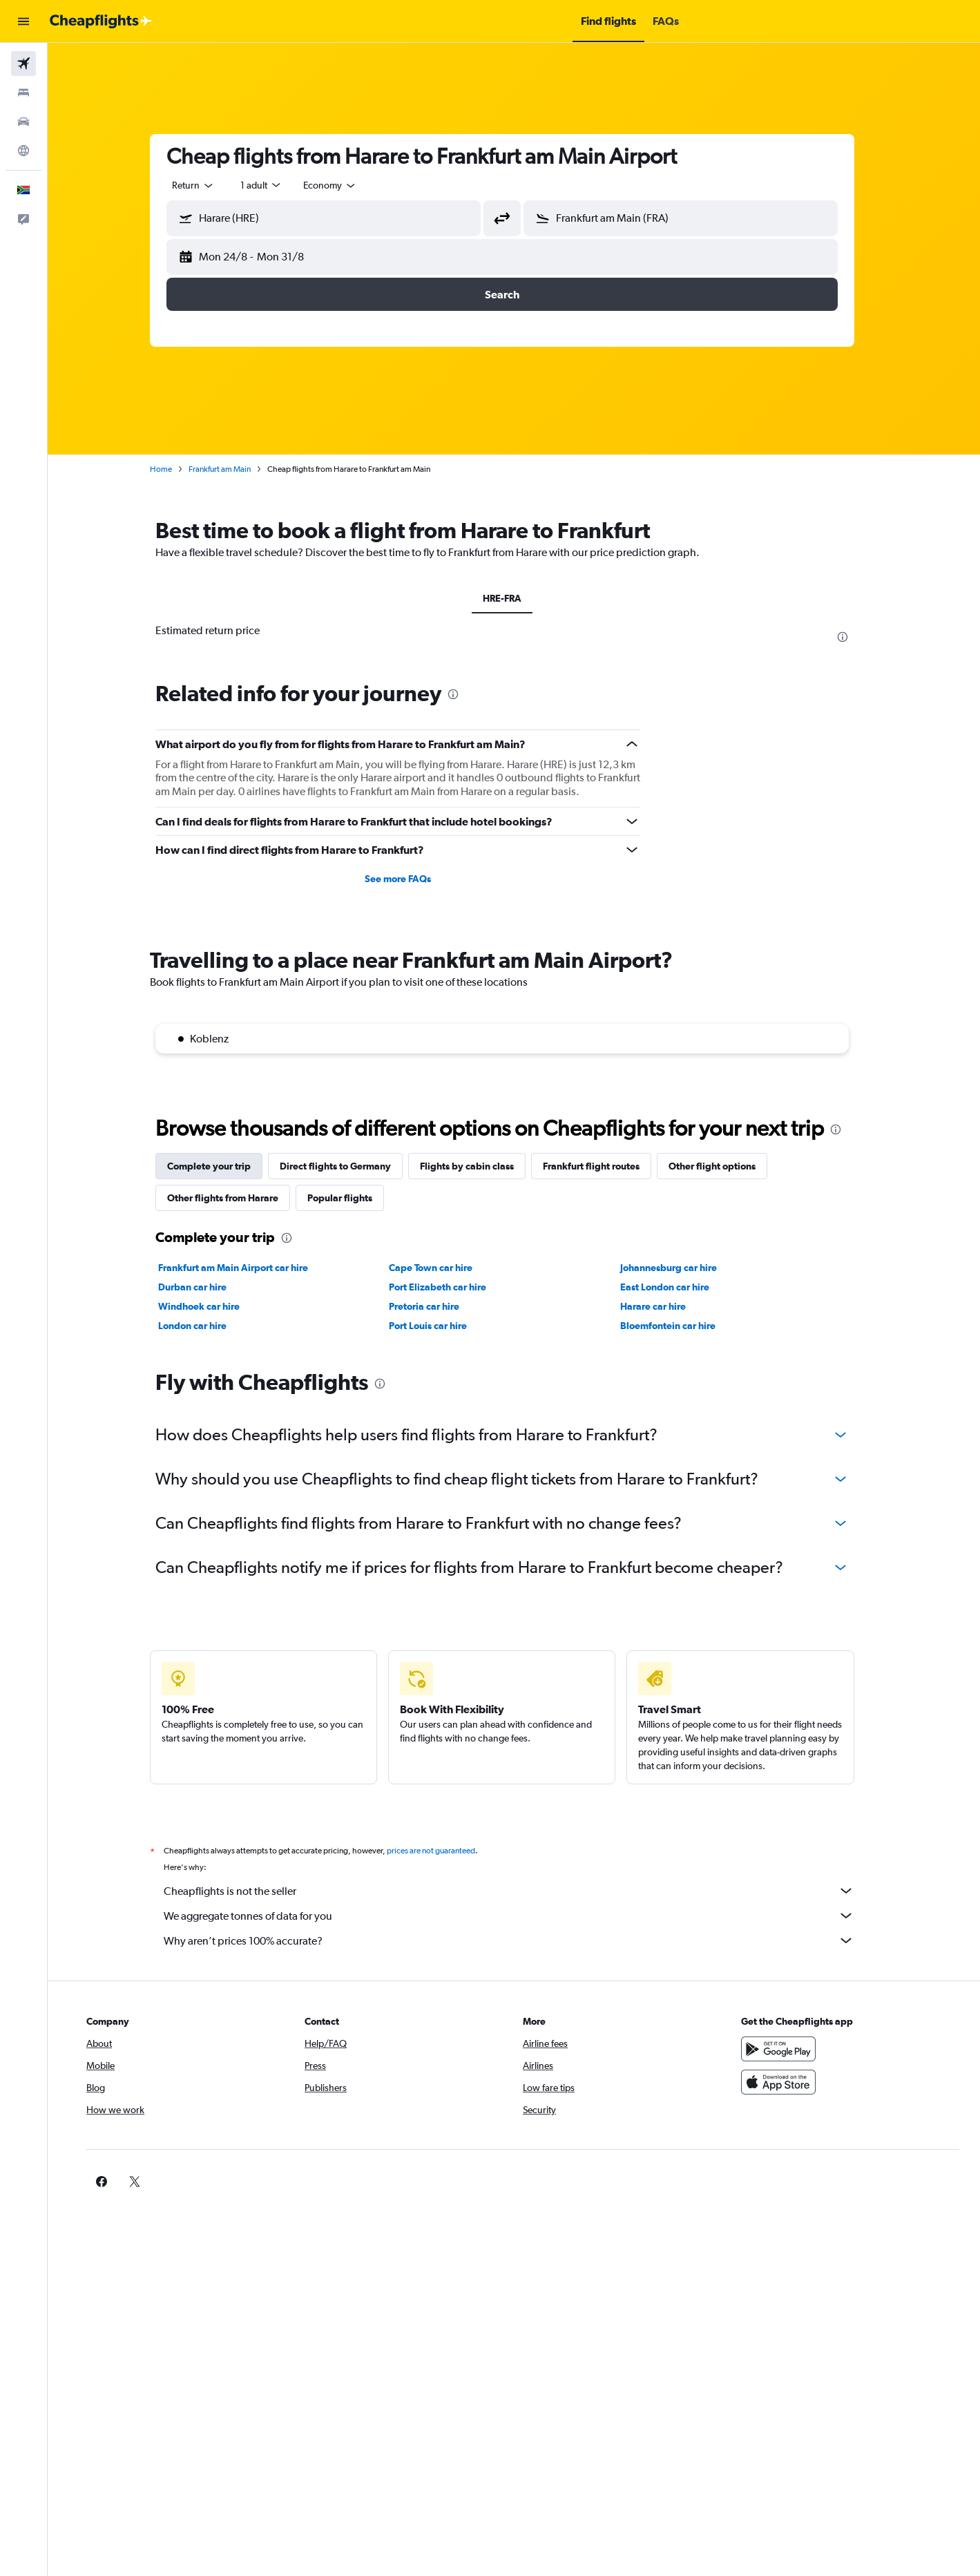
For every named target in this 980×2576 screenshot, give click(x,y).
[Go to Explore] (23, 150)
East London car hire (676, 1286)
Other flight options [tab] (723, 1166)
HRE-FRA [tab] (513, 598)
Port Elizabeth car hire (450, 1286)
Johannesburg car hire (680, 1267)
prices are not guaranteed (442, 1850)
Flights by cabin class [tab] (479, 1166)
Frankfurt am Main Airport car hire (245, 1267)
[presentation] (854, 637)
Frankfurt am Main (231, 469)
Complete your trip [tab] (220, 1166)
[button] (23, 21)
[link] (764, 2181)
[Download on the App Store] (786, 2082)
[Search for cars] (23, 121)
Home (173, 469)
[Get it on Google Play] (786, 2048)
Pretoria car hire (436, 1306)
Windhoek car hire (210, 1306)
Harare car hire (665, 1306)
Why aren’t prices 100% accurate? (520, 1940)
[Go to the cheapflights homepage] (101, 21)
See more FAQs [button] (409, 878)
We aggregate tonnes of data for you (520, 1915)
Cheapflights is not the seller (520, 1890)
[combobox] (205, 185)
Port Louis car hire (440, 1325)
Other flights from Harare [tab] (234, 1197)
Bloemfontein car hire (679, 1325)
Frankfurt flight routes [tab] (603, 1166)
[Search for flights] (23, 63)
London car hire (204, 1325)
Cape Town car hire (443, 1267)
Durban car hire (204, 1286)
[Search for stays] (23, 92)
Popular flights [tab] (351, 1197)
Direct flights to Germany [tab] (347, 1166)
